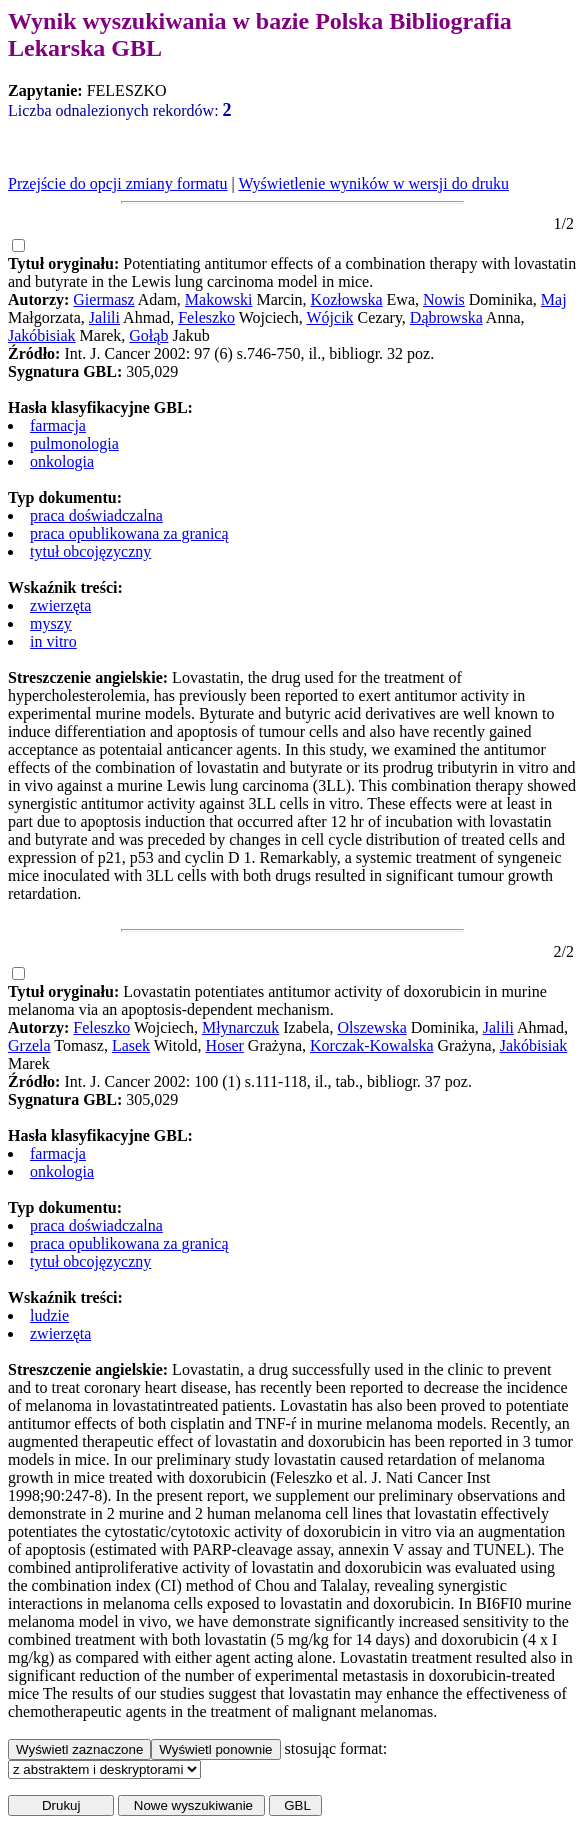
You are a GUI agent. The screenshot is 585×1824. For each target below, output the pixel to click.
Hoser (225, 1045)
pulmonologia (74, 443)
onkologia (62, 461)
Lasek (131, 1045)
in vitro (53, 641)
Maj (554, 299)
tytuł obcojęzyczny (90, 551)
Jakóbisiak (42, 335)
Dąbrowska (446, 317)
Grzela (29, 1045)
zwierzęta (60, 605)
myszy (51, 623)
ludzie (49, 1315)
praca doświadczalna (96, 515)
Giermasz (103, 299)
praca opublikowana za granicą (129, 533)
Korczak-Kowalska (372, 1045)
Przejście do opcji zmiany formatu (117, 183)
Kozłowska (347, 299)
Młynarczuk (240, 1027)
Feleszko (206, 317)
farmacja (58, 425)
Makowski (219, 299)
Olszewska (371, 1027)
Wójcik (330, 317)
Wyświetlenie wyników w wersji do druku (373, 183)
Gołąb (148, 335)
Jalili (104, 317)
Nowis (444, 299)
